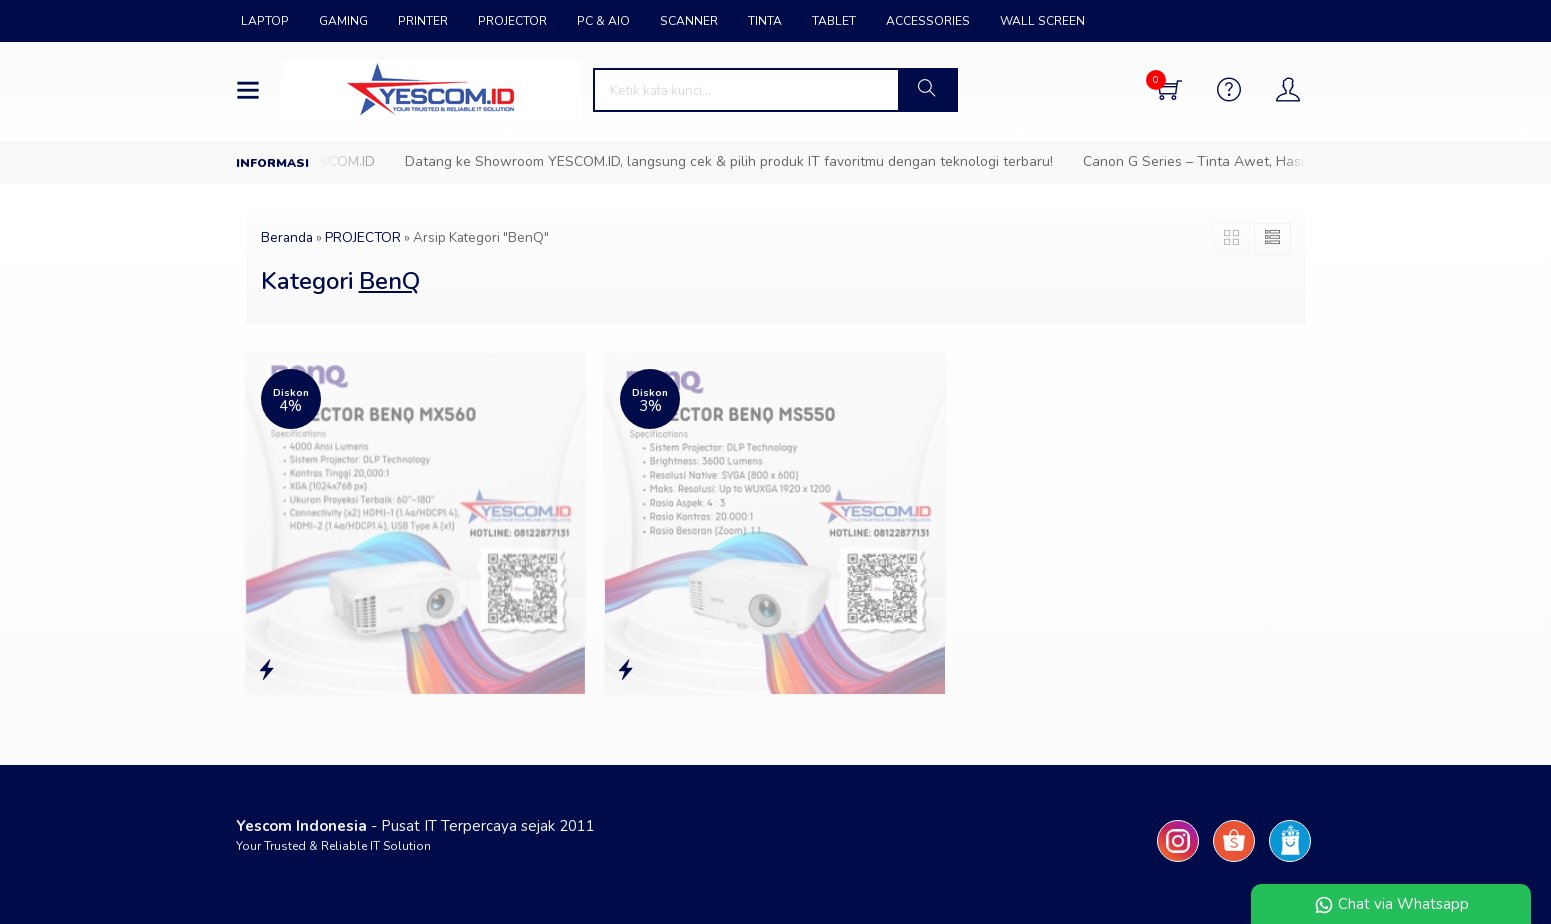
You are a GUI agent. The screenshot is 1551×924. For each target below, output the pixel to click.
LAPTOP (265, 21)
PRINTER (423, 21)
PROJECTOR (512, 21)
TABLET (834, 21)
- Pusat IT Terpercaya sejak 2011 (415, 826)
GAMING (343, 21)
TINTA (765, 21)
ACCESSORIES (928, 21)
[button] (927, 90)
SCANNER (689, 21)
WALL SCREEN (1042, 21)
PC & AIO (603, 21)
